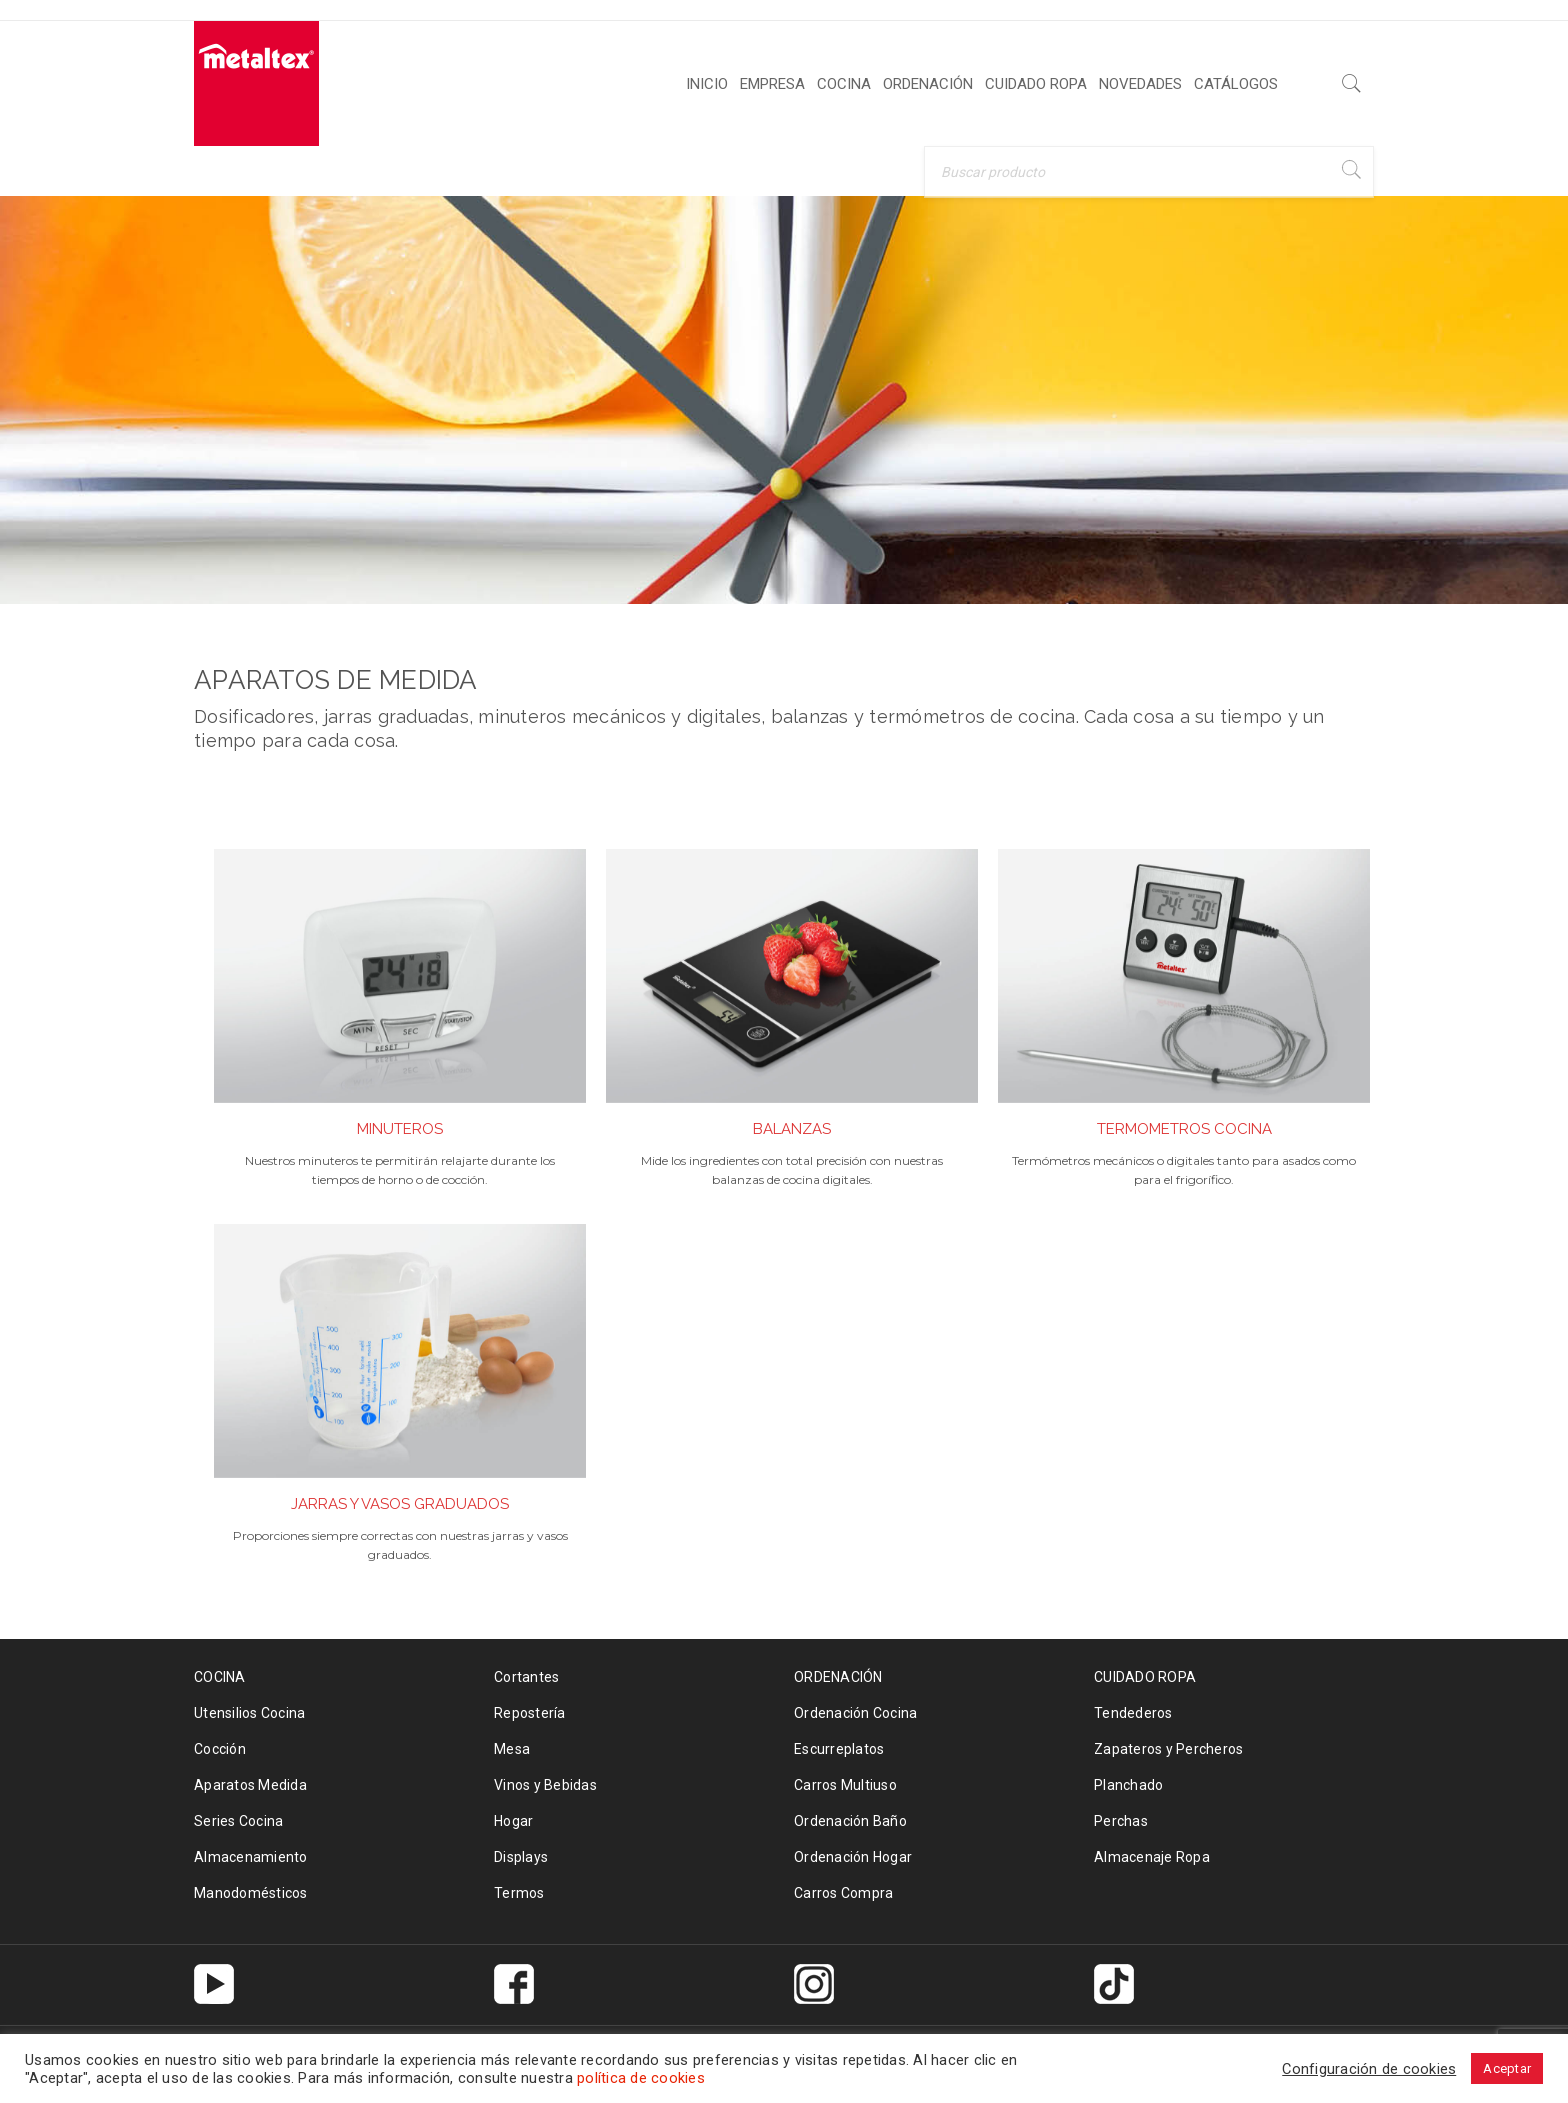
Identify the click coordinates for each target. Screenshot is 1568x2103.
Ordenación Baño (850, 1821)
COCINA (220, 1677)
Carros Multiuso (845, 1785)
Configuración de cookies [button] (1369, 2069)
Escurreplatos (839, 1749)
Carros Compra (843, 1893)
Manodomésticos (251, 1893)
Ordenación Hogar (853, 1857)
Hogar (513, 1821)
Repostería (530, 1713)
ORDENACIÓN (838, 1677)
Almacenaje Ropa (1152, 1857)
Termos (519, 1893)
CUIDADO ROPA (1145, 1677)
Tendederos (1133, 1713)
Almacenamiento (251, 1857)
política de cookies (641, 2078)
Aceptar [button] (1507, 2068)
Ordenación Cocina (855, 1713)
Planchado (1128, 1785)
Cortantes (526, 1677)
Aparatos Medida (250, 1785)
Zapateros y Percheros (1168, 1749)
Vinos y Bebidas (545, 1785)
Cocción (220, 1749)
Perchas (1121, 1821)
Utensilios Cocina (249, 1713)
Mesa (512, 1749)
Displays (521, 1857)
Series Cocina (238, 1821)
